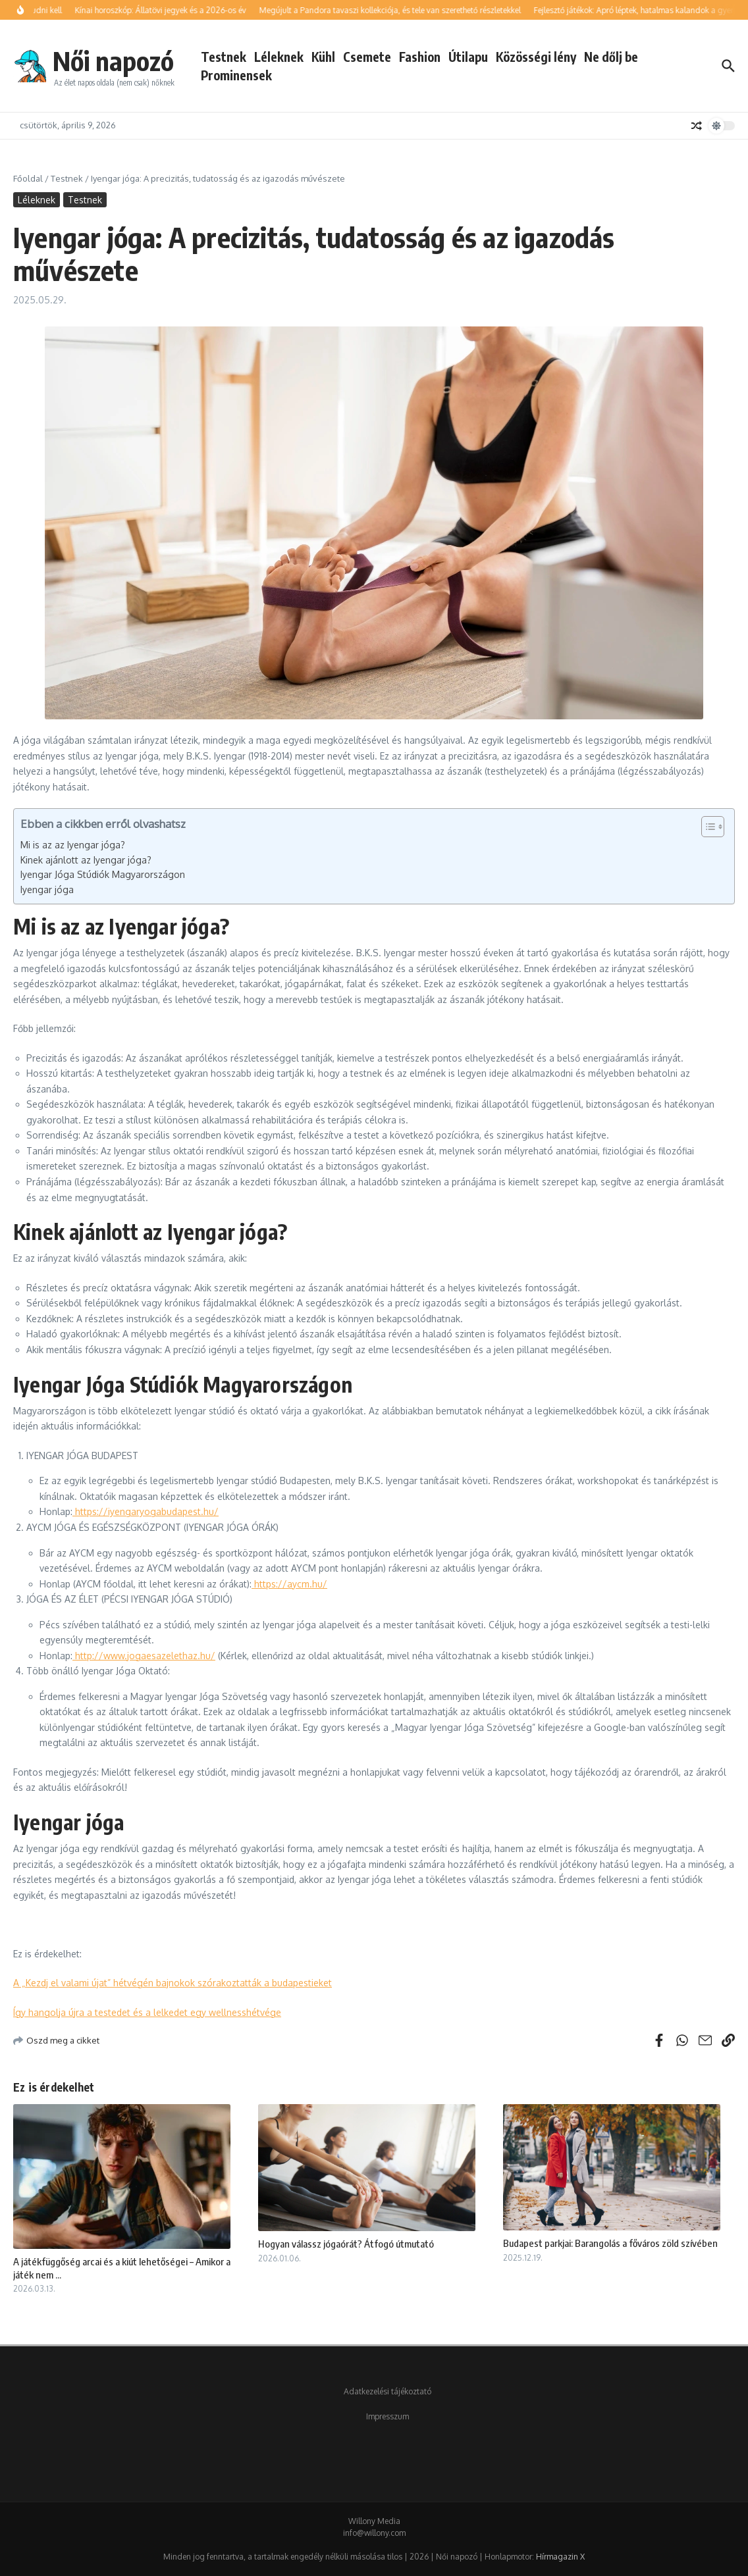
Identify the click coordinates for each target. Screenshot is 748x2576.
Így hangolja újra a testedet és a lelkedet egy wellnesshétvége (147, 2012)
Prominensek (236, 75)
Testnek (223, 56)
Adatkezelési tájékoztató (387, 2391)
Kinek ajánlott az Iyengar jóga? (85, 859)
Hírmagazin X (560, 2557)
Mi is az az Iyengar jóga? (72, 844)
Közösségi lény (536, 56)
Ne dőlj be (611, 56)
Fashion (420, 56)
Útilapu (468, 56)
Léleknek (279, 56)
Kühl (323, 56)
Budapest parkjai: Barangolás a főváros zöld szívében (610, 2243)
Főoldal (28, 178)
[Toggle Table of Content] (706, 826)
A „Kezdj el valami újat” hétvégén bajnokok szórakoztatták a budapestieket (172, 1982)
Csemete (367, 56)
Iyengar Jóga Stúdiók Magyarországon (102, 874)
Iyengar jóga (47, 889)
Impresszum (387, 2416)
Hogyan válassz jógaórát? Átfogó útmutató (346, 2244)
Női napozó (113, 60)
